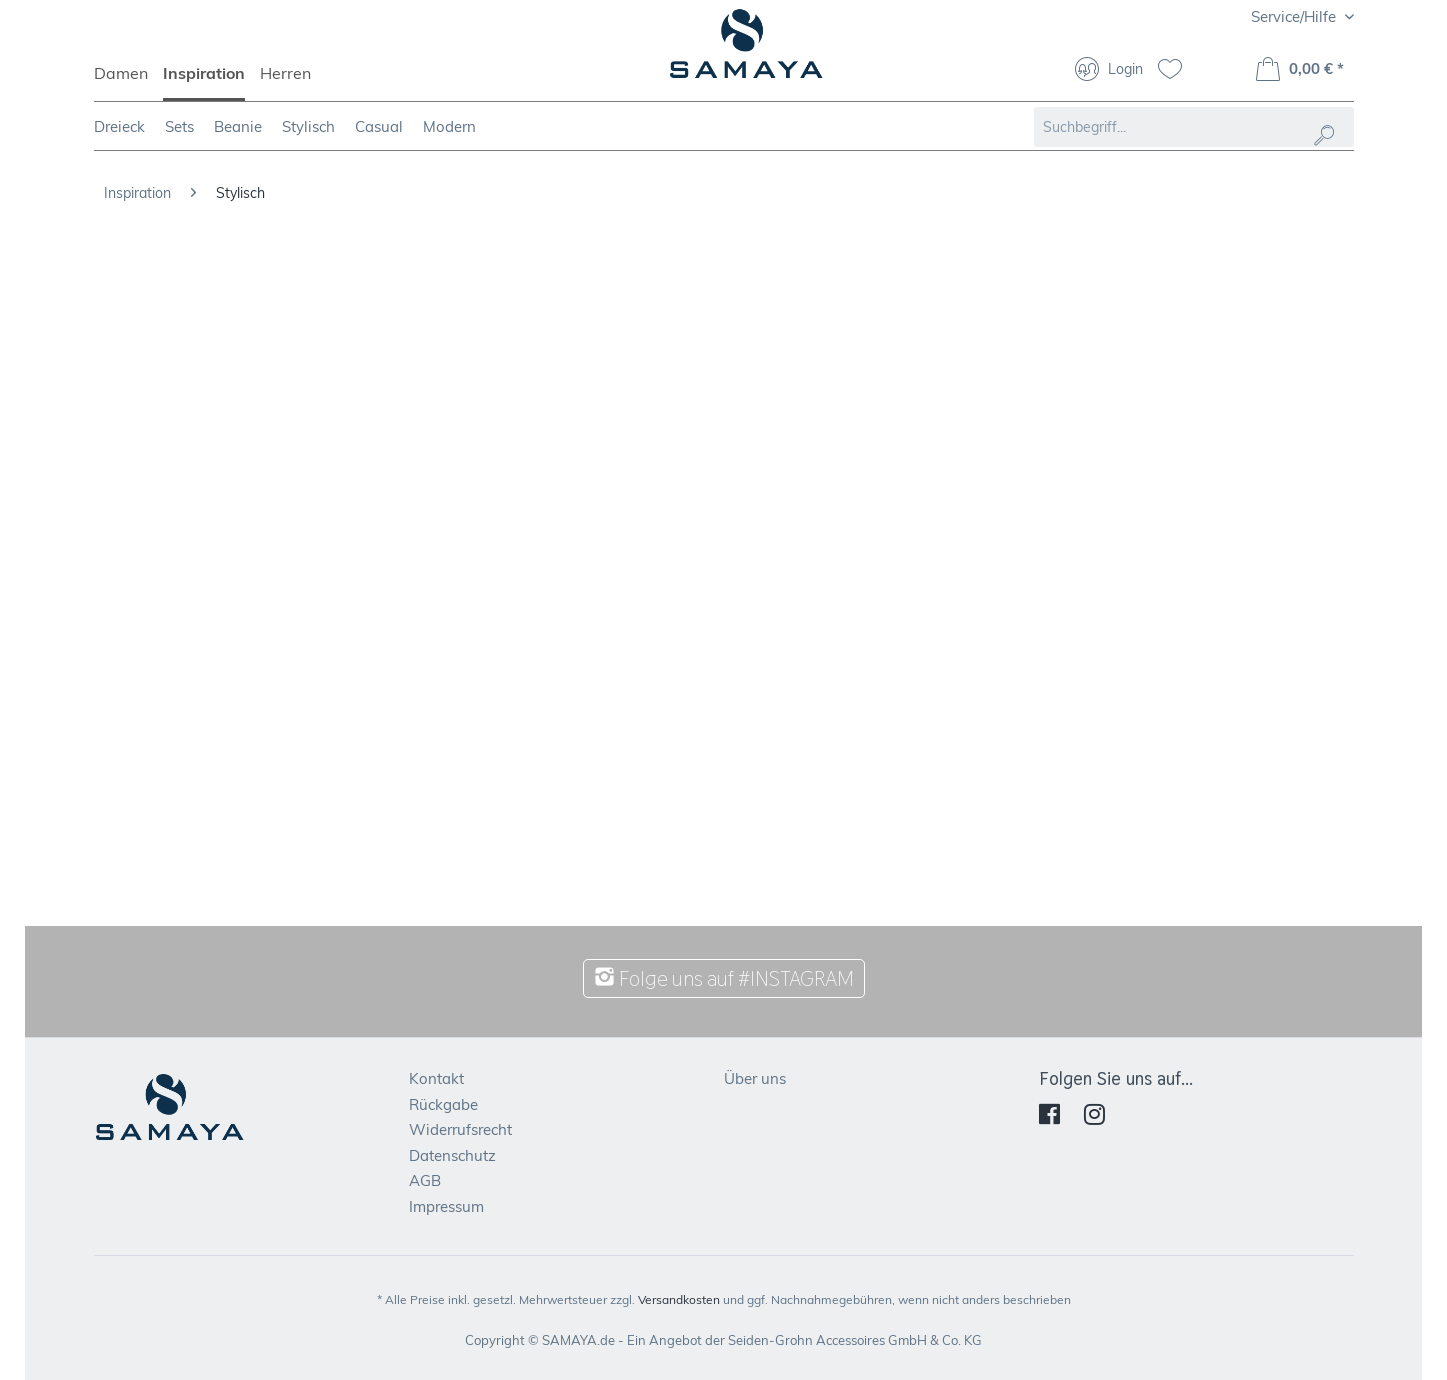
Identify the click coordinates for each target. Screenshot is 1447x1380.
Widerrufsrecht (460, 1129)
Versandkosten (679, 1299)
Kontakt (436, 1078)
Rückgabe (443, 1104)
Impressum (446, 1206)
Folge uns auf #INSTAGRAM (724, 978)
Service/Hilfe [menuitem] (1295, 16)
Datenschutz (452, 1155)
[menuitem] (128, 82)
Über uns (755, 1078)
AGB (425, 1180)
